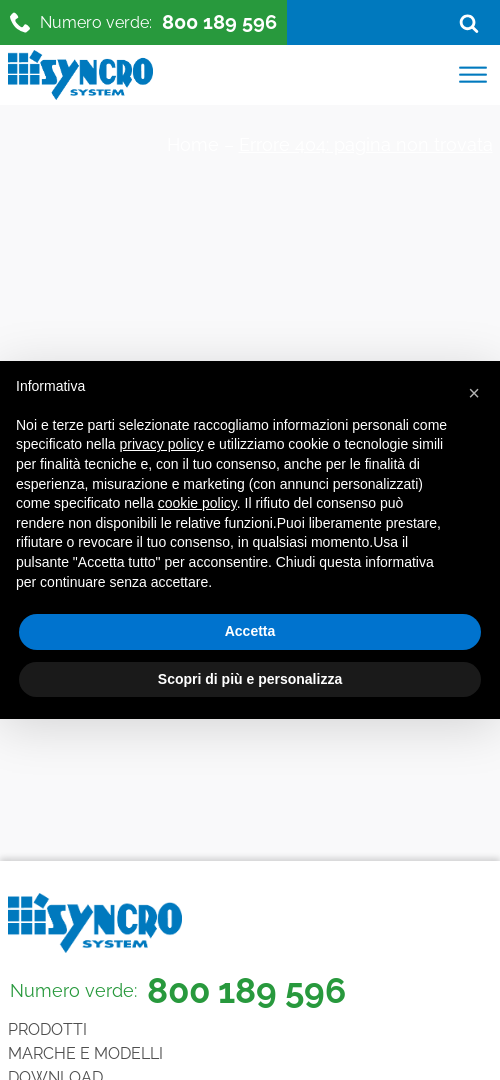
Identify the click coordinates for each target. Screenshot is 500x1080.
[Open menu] (473, 75)
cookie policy (197, 503)
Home (193, 144)
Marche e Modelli (85, 1053)
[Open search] (469, 23)
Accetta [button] (250, 631)
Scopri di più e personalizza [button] (250, 679)
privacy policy (162, 444)
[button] (474, 393)
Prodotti (47, 1029)
